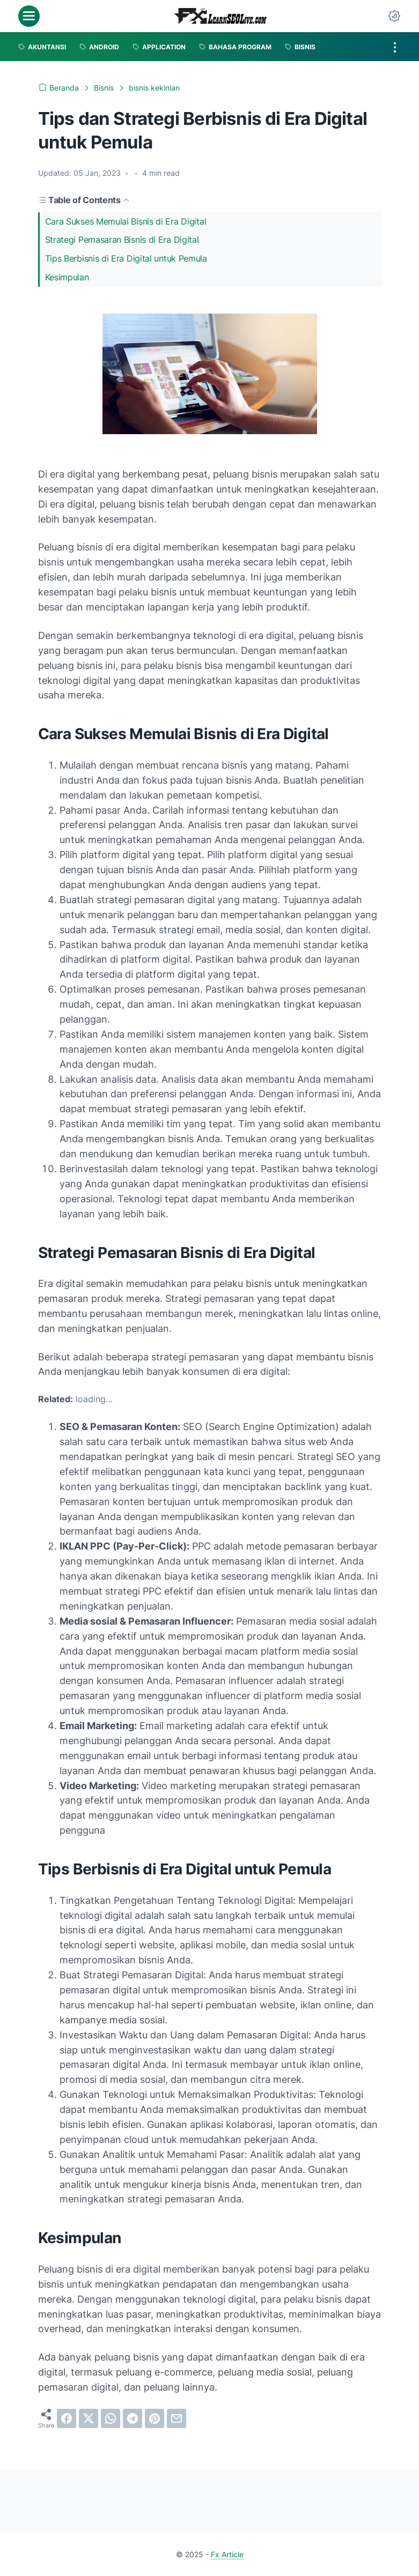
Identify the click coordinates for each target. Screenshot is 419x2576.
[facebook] (66, 2418)
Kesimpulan (67, 277)
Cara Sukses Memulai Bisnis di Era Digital (126, 221)
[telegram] (132, 2418)
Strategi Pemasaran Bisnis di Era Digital (122, 239)
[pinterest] (154, 2418)
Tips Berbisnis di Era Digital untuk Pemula (126, 258)
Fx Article (227, 2554)
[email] (176, 2418)
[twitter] (88, 2418)
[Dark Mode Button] (394, 16)
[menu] (29, 16)
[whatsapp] (110, 2418)
